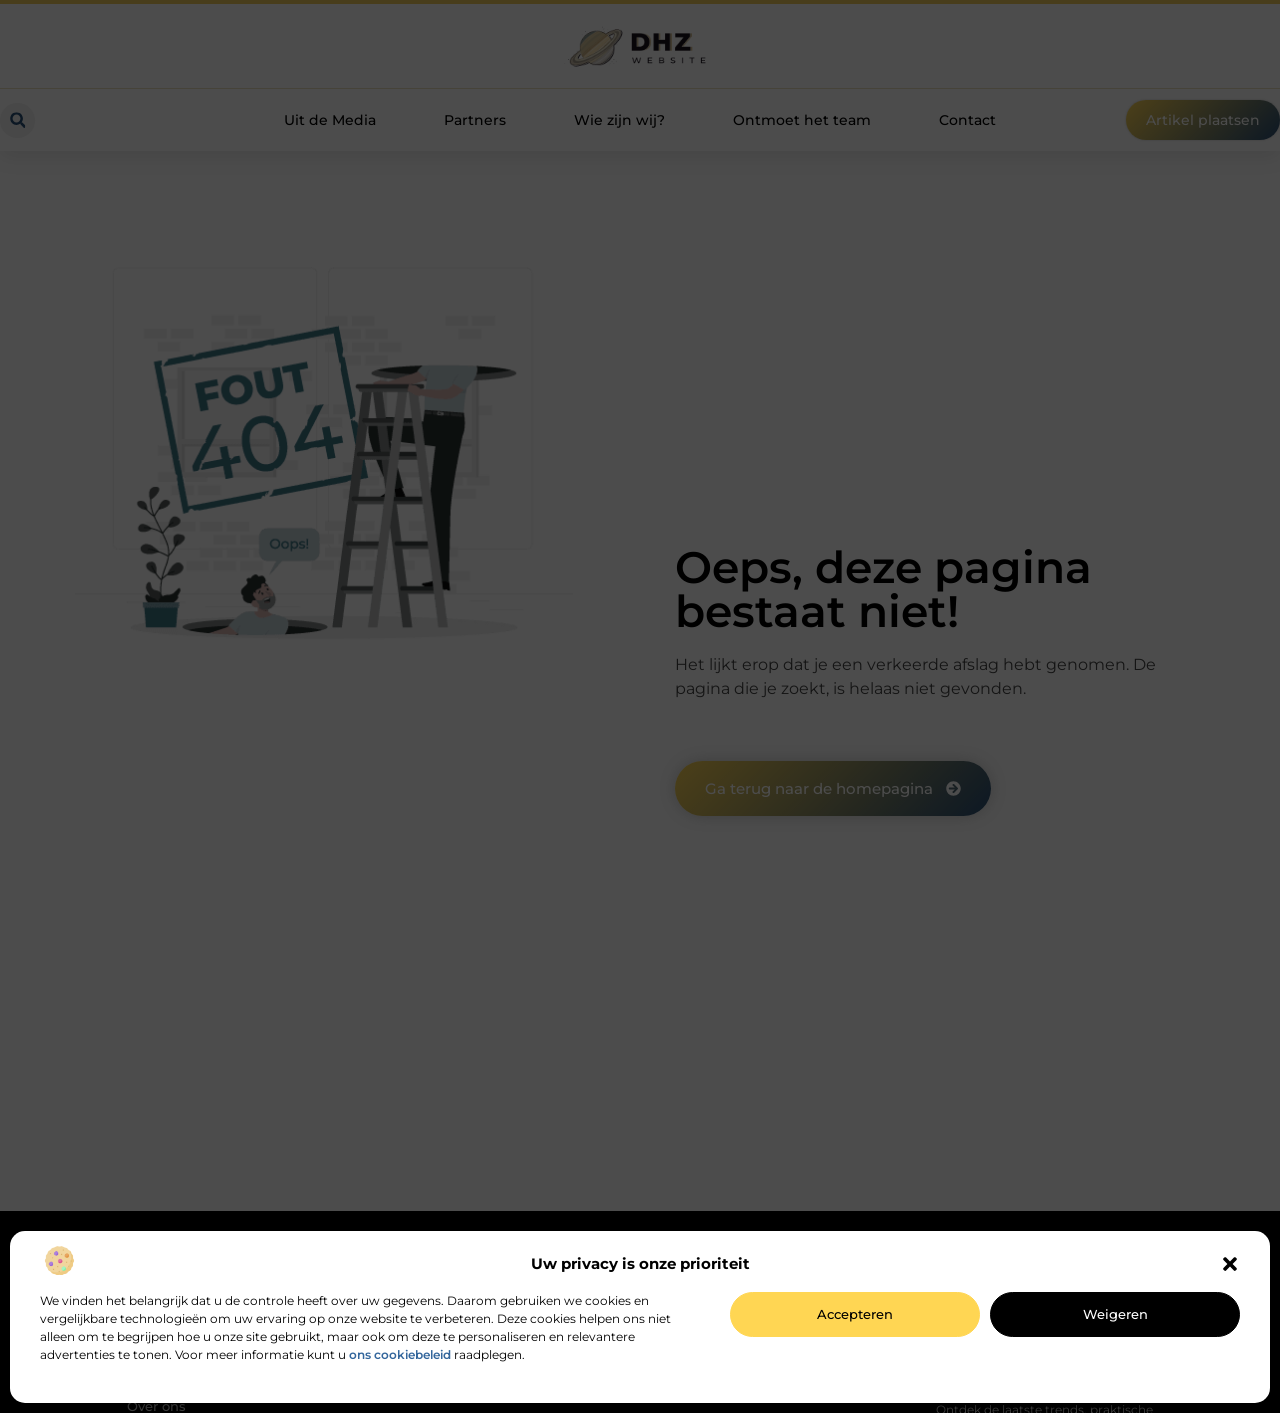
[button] (1230, 1264)
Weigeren (1115, 1314)
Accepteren (855, 1314)
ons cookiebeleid (400, 1354)
